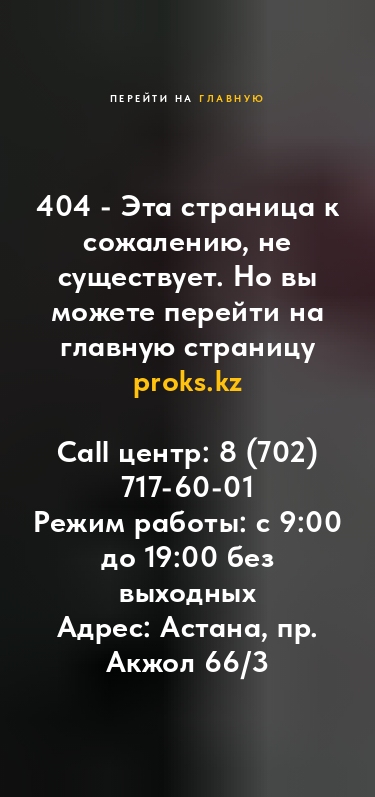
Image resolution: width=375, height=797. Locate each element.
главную (232, 98)
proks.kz (188, 380)
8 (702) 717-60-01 (220, 468)
